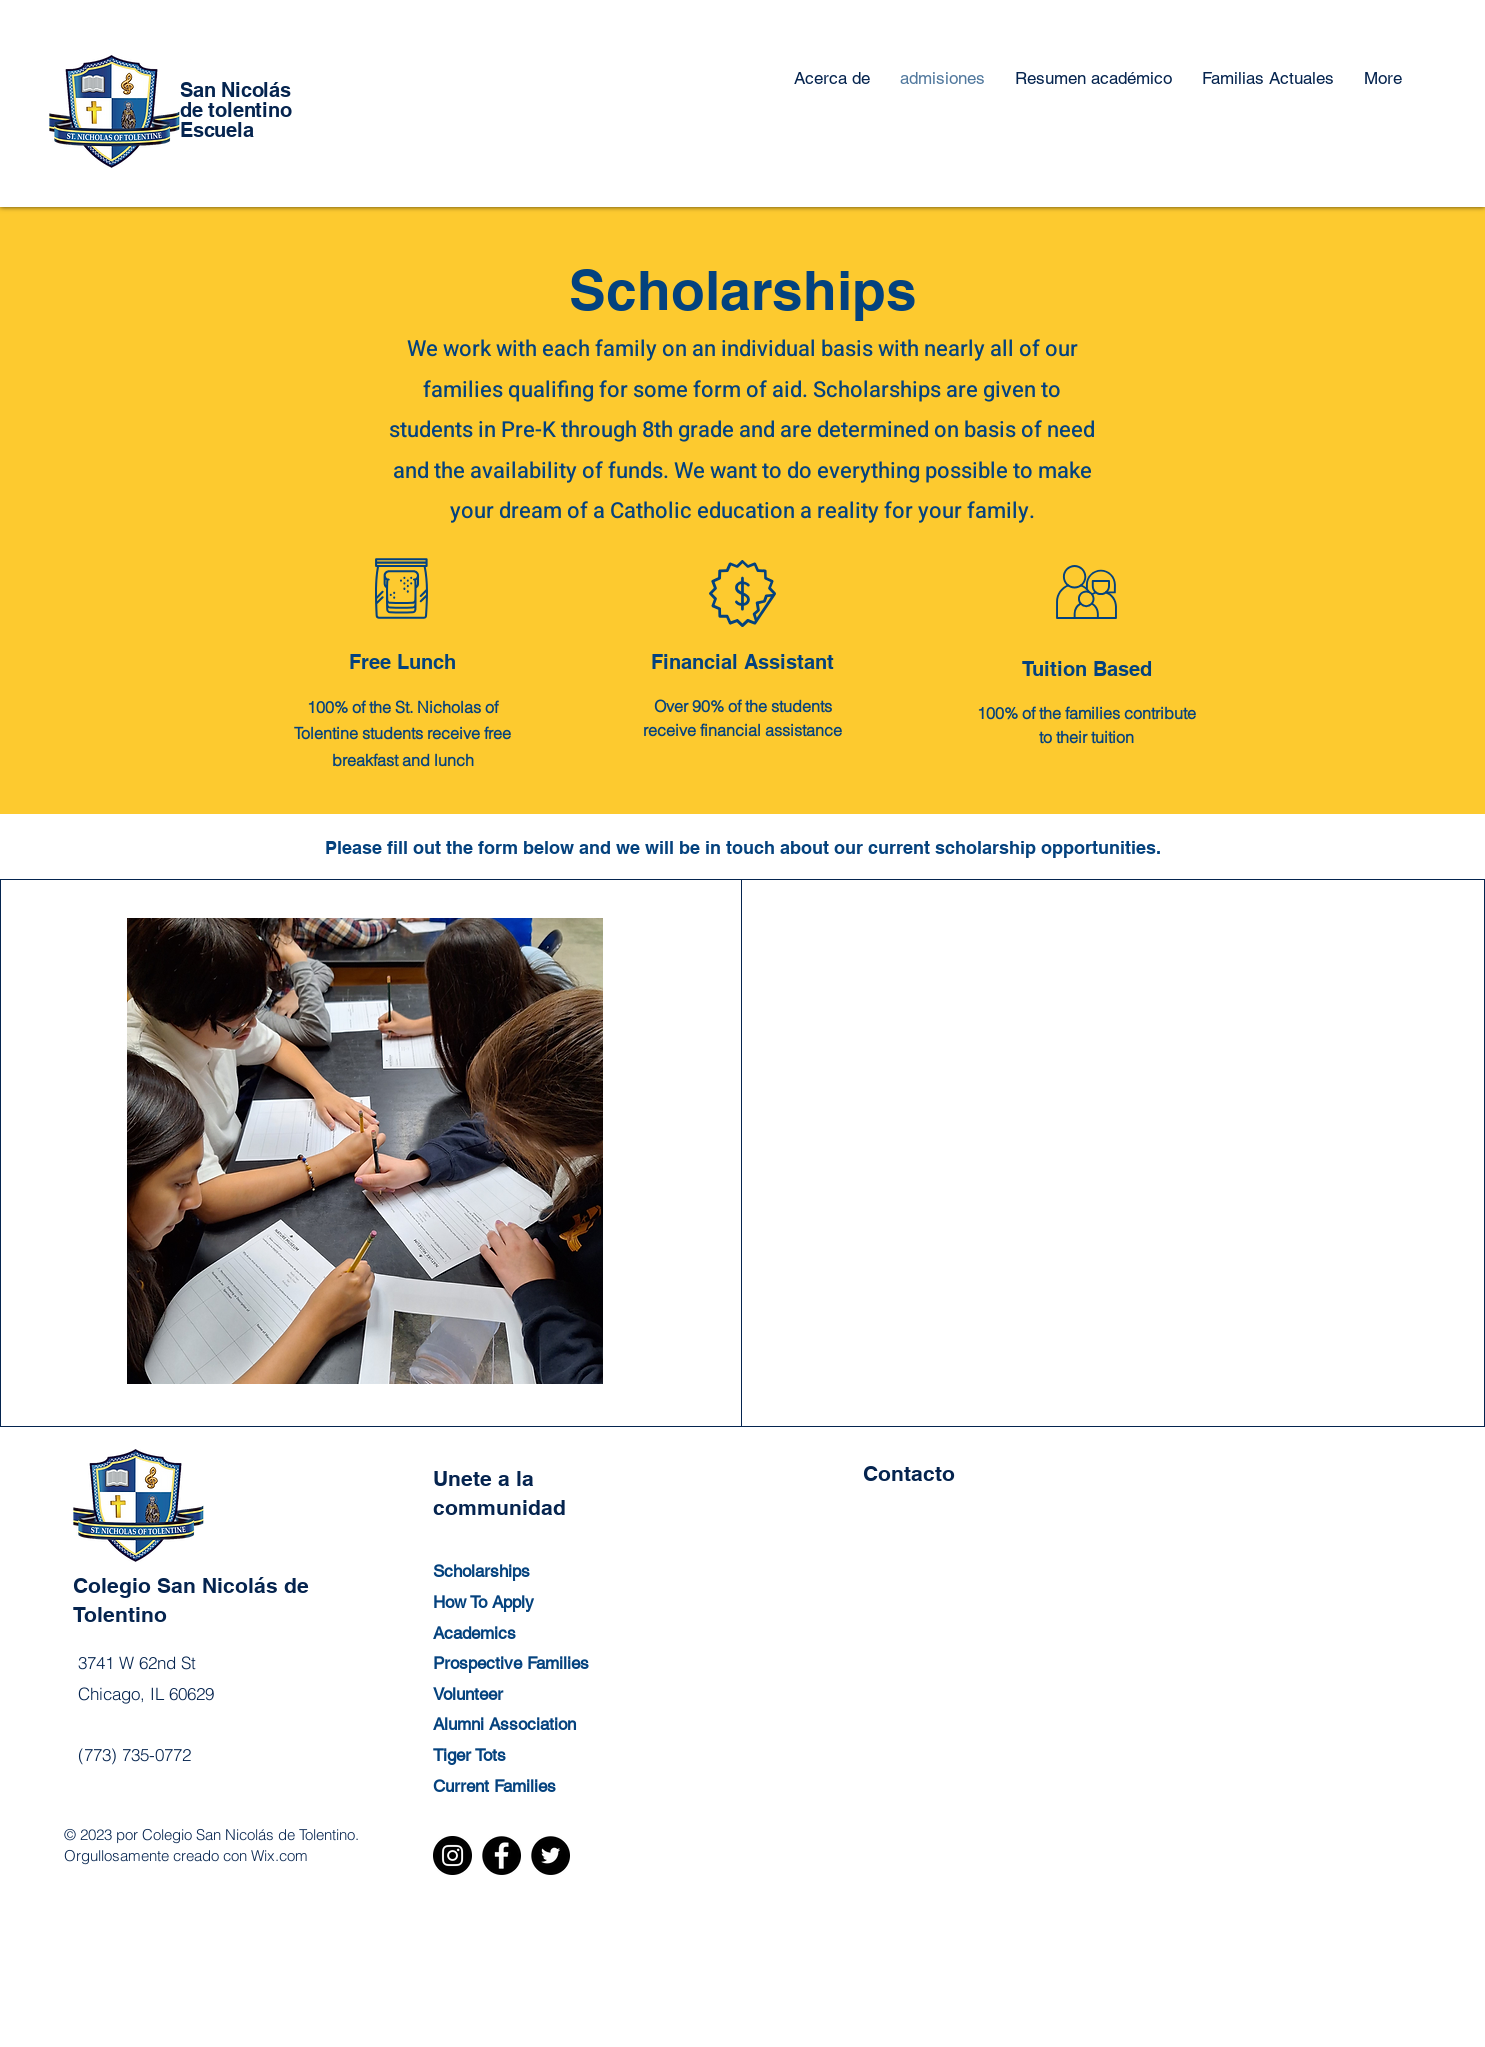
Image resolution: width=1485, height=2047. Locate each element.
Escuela (217, 130)
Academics (474, 1633)
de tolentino (236, 110)
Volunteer (468, 1694)
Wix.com (279, 1855)
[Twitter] (550, 1855)
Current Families (494, 1786)
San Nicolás (235, 90)
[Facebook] (501, 1855)
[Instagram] (452, 1855)
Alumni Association (504, 1724)
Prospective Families (511, 1663)
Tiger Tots (469, 1755)
